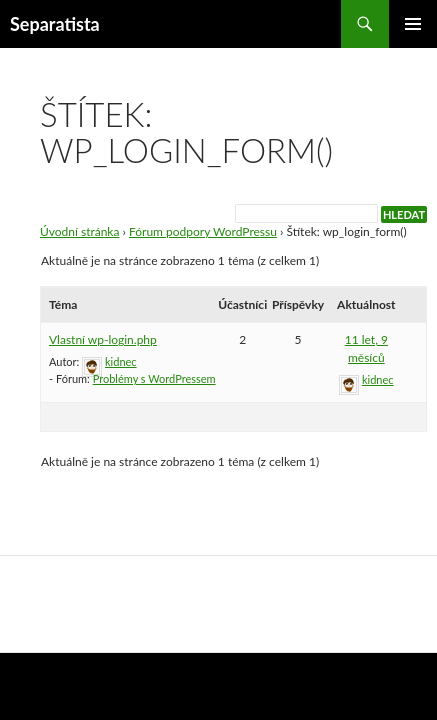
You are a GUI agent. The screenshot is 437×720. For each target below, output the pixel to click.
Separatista (55, 24)
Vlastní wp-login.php (103, 339)
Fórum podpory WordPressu (203, 231)
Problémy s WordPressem (154, 378)
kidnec (121, 361)
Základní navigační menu (413, 24)
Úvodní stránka (79, 231)
